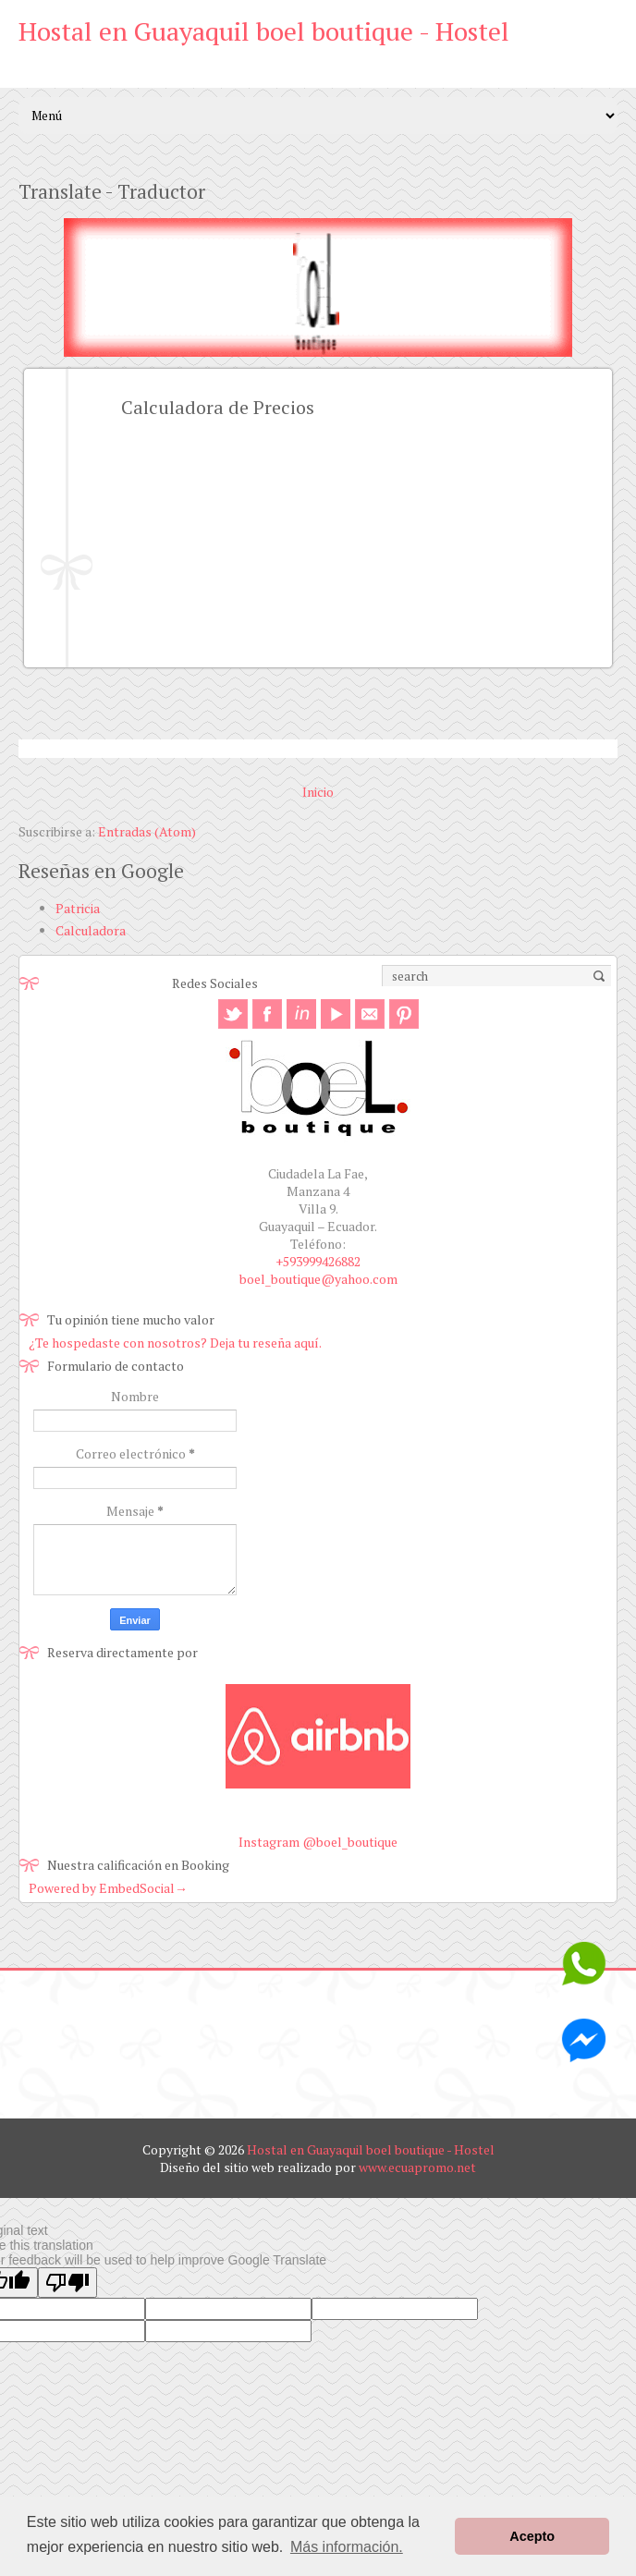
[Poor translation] (67, 2282)
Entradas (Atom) (147, 831)
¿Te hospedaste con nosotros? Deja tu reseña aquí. (175, 1342)
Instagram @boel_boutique (318, 1841)
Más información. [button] (346, 2547)
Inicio (318, 791)
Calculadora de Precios (217, 407)
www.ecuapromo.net (417, 2167)
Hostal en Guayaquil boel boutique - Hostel (263, 31)
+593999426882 (318, 1261)
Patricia (77, 908)
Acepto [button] (532, 2536)
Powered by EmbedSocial (108, 1888)
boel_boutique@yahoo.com (318, 1279)
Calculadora (90, 930)
